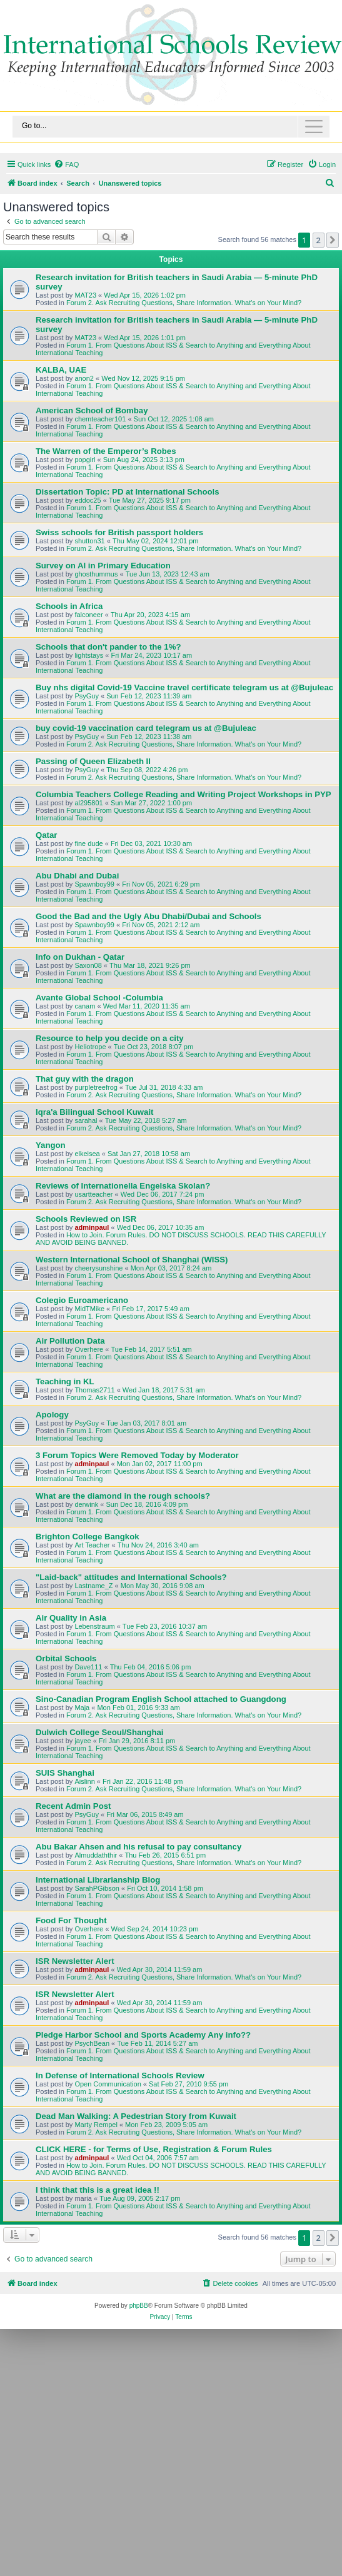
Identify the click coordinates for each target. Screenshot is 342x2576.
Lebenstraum (94, 1626)
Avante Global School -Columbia (99, 997)
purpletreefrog (96, 1087)
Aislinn (84, 1781)
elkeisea (86, 1153)
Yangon (51, 1145)
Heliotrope (90, 1046)
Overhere (88, 1349)
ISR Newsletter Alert (75, 1961)
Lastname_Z (93, 1585)
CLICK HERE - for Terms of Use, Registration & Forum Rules (154, 2149)
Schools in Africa (69, 606)
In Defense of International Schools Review (120, 2075)
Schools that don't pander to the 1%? (108, 647)
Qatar (46, 835)
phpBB (138, 2305)
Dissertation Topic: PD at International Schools (127, 491)
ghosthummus (96, 574)
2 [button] (318, 240)
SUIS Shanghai (65, 1773)
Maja (81, 1707)
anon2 (84, 378)
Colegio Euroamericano (82, 1300)
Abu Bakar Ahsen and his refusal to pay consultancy (138, 1846)
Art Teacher (91, 1545)
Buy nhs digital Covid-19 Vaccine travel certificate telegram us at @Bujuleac (184, 687)
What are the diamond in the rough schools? (123, 1496)
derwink (86, 1504)
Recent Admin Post (73, 1806)
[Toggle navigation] (171, 127)
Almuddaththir (95, 1855)
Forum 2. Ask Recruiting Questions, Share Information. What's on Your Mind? (183, 302)
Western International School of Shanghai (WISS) (132, 1259)
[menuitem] (66, 164)
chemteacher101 (100, 419)
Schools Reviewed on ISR (86, 1219)
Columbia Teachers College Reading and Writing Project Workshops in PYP (183, 794)
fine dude (88, 843)
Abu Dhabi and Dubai (77, 875)
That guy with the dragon (85, 1079)
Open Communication (107, 2084)
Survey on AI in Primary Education (103, 565)
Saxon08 (87, 965)
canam (84, 1006)
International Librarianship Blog (98, 1879)
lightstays (88, 655)
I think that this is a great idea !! (97, 2190)
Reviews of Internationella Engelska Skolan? (123, 1185)
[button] (332, 240)
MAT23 (85, 295)
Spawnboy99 (94, 884)
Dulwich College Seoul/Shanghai (99, 1732)
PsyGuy (86, 696)
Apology (52, 1414)
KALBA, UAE (61, 370)
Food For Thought (71, 1920)
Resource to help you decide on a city (110, 1038)
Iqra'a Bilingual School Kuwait (95, 1112)
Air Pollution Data (70, 1341)
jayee (82, 1740)
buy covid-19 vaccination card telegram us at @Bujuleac (146, 728)
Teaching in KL (65, 1381)
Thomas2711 (94, 1390)
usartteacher (93, 1194)
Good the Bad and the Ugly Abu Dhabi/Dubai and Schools (148, 916)
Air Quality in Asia (71, 1618)
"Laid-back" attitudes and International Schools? (131, 1577)
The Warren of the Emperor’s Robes (106, 451)
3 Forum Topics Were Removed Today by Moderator (137, 1455)
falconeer (88, 614)
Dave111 (88, 1667)
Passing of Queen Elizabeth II (93, 761)
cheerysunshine (98, 1268)
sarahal (85, 1120)
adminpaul (91, 1227)
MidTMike (89, 1308)
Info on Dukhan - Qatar (80, 957)
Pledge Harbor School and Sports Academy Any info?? (143, 2035)
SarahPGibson (96, 1888)
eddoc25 (87, 500)
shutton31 (89, 541)
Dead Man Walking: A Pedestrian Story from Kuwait (136, 2116)
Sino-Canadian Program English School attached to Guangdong (161, 1699)
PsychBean (91, 2043)
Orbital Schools (66, 1658)
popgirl (84, 459)
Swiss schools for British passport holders (119, 532)
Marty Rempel (95, 2124)
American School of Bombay (92, 410)
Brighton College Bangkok (87, 1536)
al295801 (88, 803)
